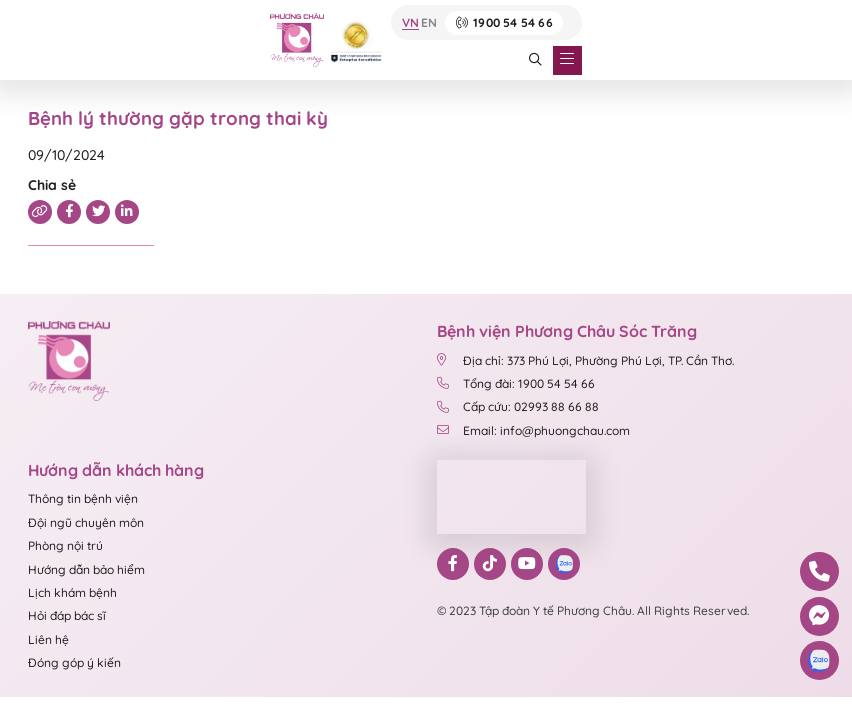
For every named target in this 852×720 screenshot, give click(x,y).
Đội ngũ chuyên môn (86, 522)
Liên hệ (48, 639)
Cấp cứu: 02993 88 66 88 (518, 406)
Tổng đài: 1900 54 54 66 (518, 383)
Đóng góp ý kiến (74, 662)
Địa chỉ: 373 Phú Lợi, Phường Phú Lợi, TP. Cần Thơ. (586, 360)
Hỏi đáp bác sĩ (67, 615)
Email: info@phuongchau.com (534, 430)
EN (429, 23)
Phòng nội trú (65, 545)
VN (410, 23)
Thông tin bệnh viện (83, 498)
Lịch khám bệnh (72, 592)
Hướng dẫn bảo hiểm (86, 569)
